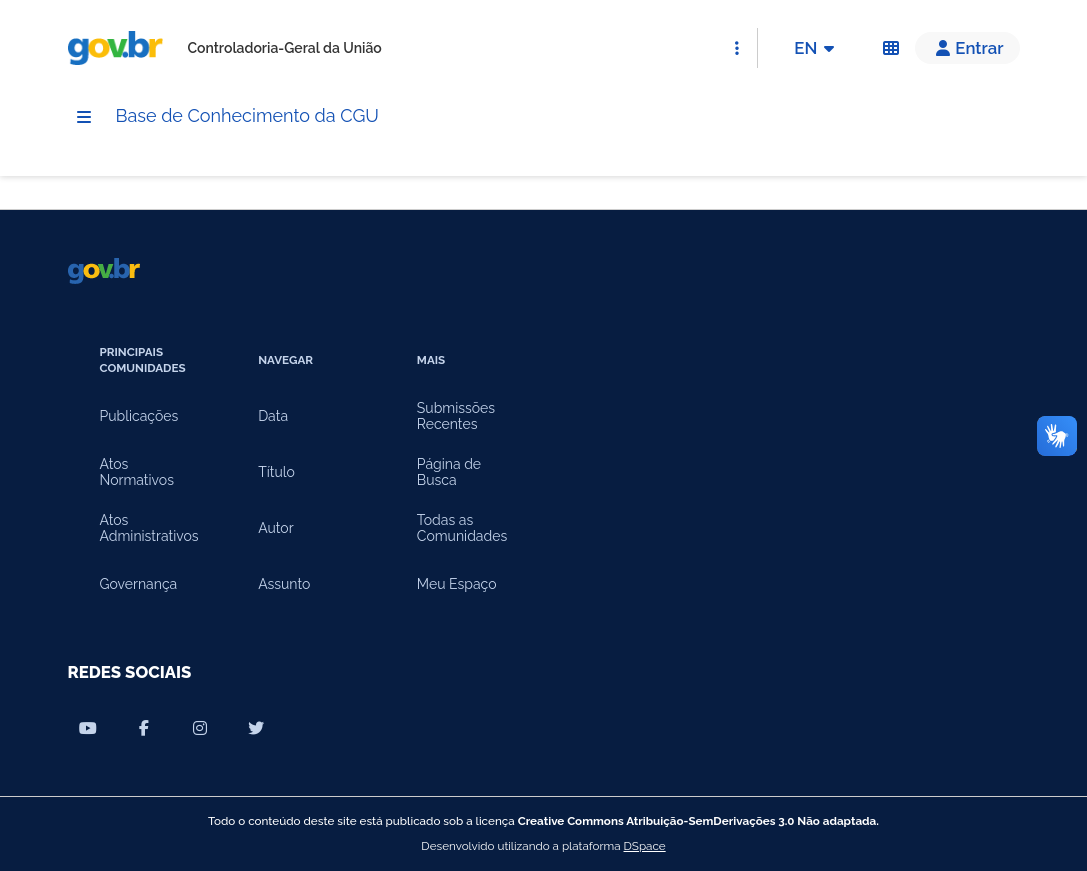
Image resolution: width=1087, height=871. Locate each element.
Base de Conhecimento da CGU (263, 117)
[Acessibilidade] (891, 48)
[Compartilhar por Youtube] (88, 728)
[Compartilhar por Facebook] (144, 728)
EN (817, 48)
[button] (967, 48)
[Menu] (84, 118)
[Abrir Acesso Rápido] (737, 48)
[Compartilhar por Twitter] (256, 728)
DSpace (645, 846)
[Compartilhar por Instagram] (200, 728)
